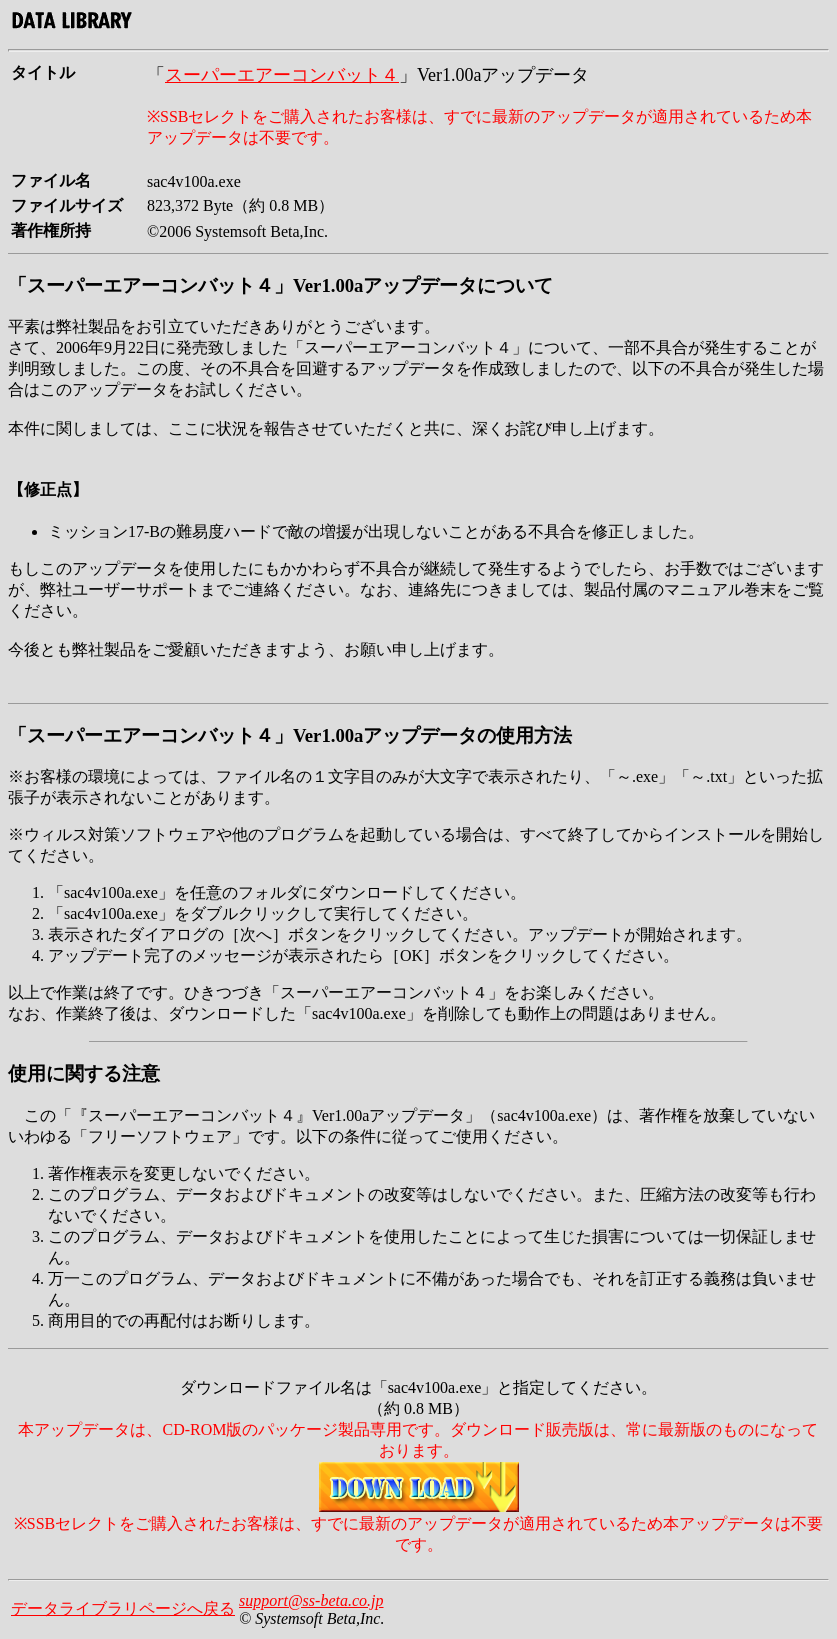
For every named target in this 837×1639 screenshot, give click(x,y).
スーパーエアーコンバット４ (282, 75)
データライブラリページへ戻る (123, 1608)
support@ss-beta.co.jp (311, 1600)
